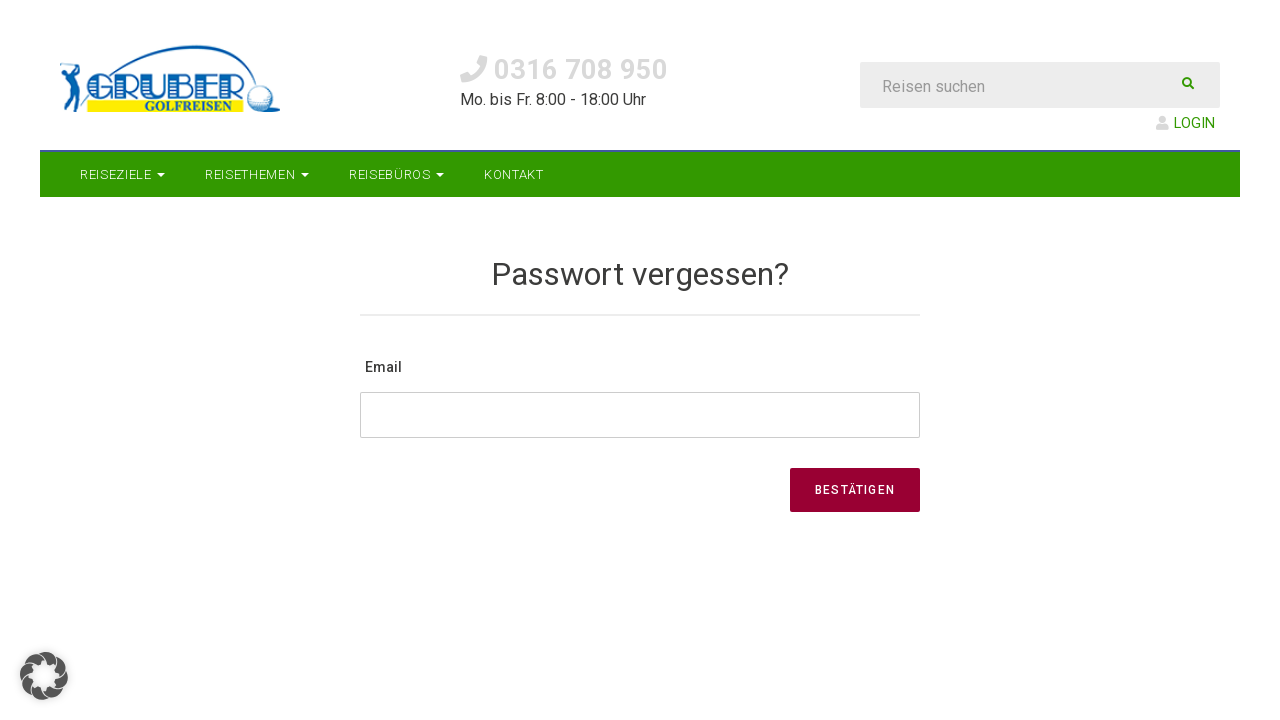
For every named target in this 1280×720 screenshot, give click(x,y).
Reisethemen (257, 174)
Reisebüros (396, 174)
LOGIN (1185, 123)
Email (383, 367)
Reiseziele (122, 174)
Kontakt (514, 174)
